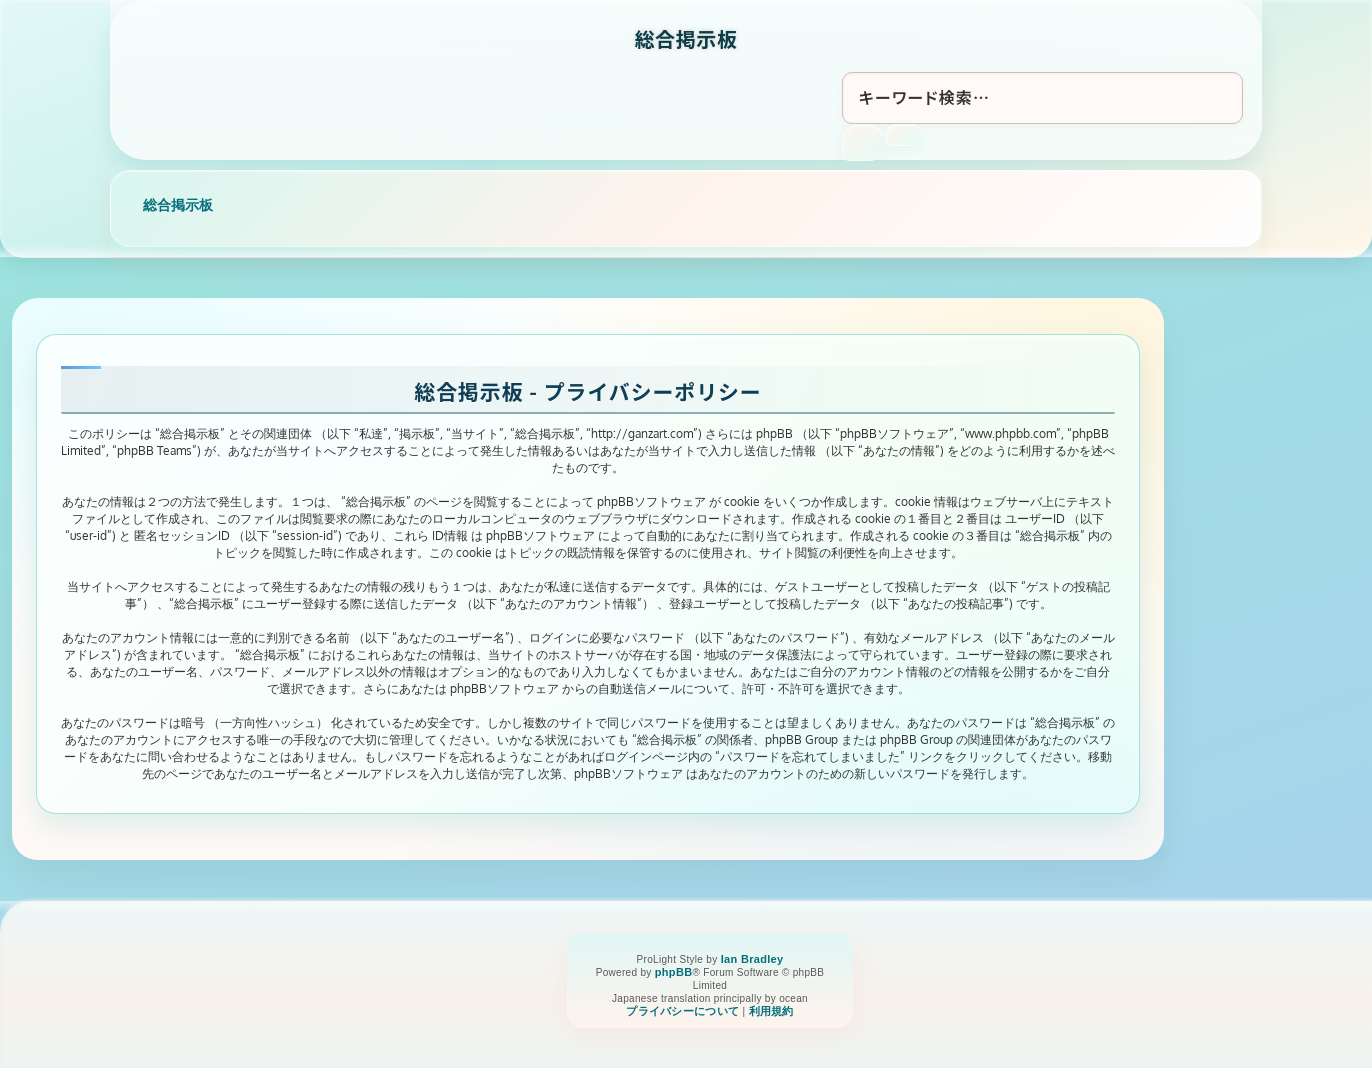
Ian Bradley (752, 959)
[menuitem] (682, 1011)
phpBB (674, 972)
